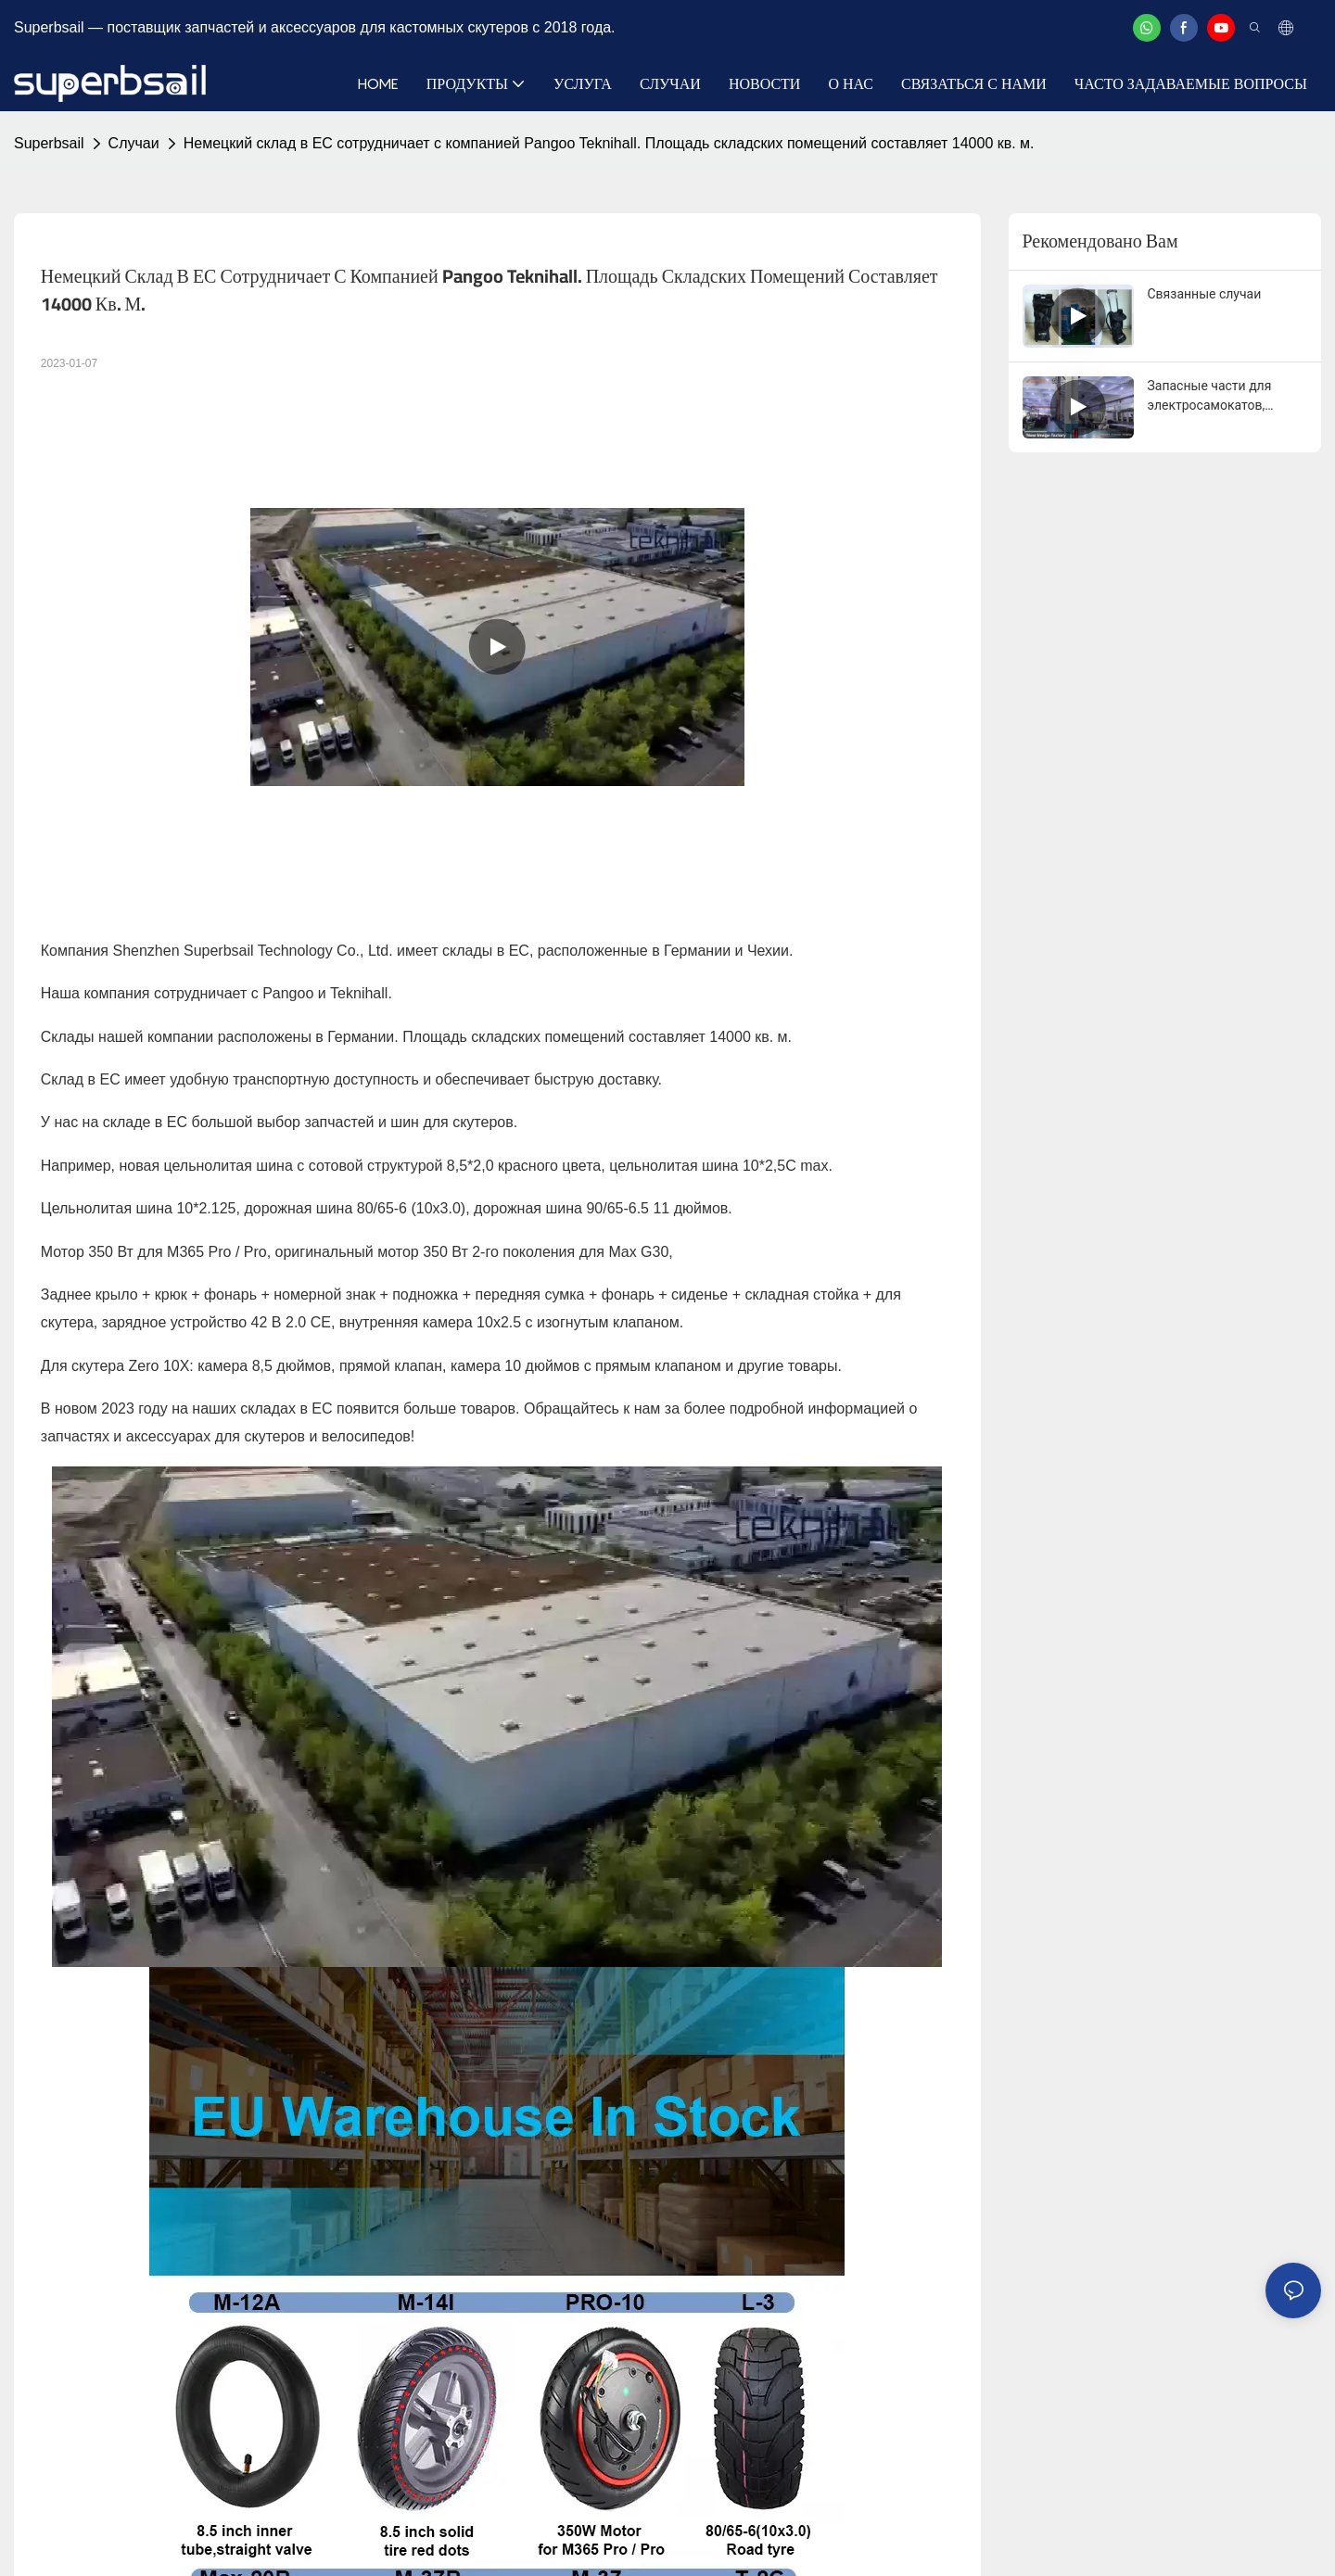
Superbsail (49, 143)
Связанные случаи (1205, 293)
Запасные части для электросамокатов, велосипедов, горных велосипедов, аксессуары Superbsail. (1226, 396)
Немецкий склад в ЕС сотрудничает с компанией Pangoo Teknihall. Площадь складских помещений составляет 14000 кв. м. (609, 143)
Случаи (133, 143)
